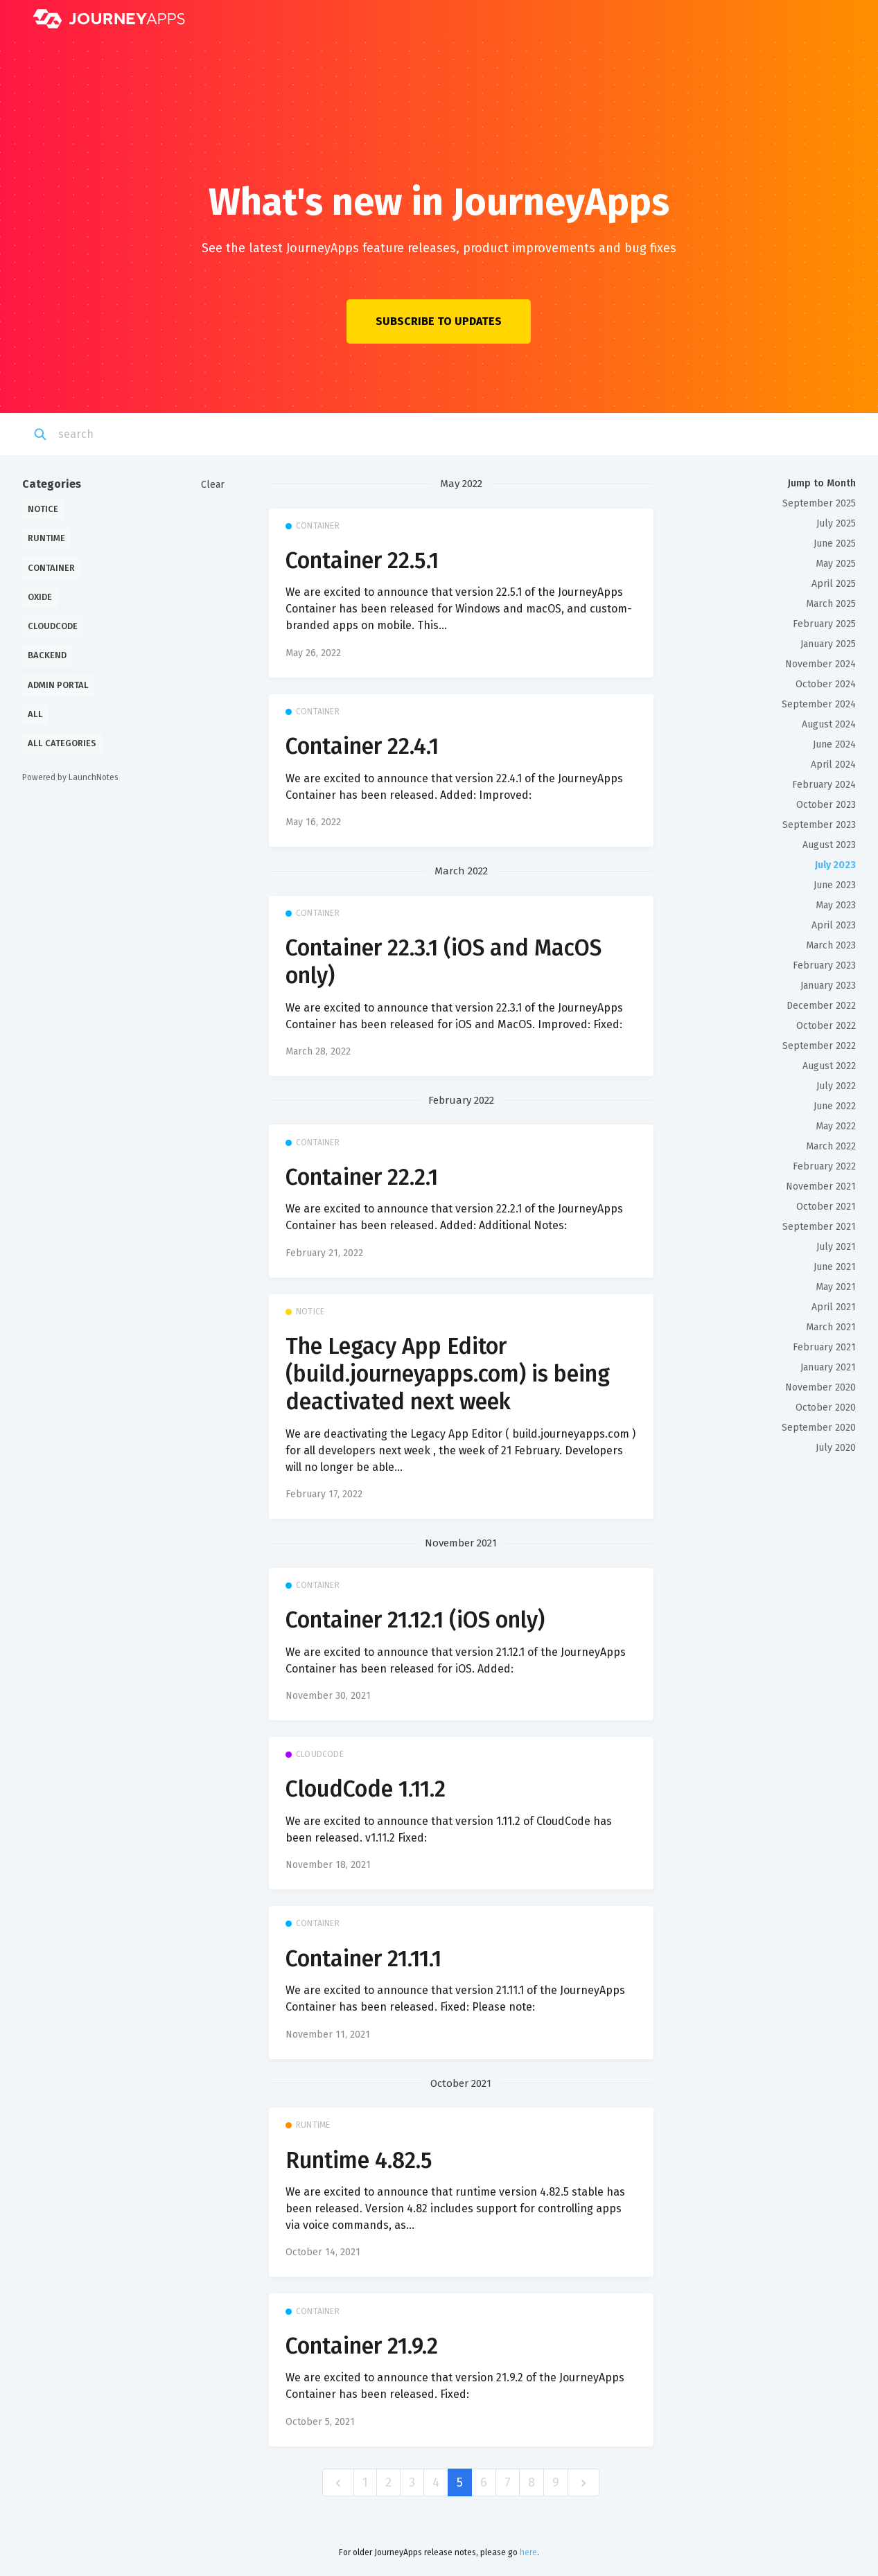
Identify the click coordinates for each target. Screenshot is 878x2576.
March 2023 (831, 945)
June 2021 (835, 1267)
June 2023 (835, 885)
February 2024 (824, 785)
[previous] (338, 2483)
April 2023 (833, 925)
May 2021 (836, 1287)
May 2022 (836, 1126)
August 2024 (829, 724)
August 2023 (829, 845)
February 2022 (824, 1166)
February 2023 (824, 965)
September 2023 (819, 825)
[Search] (129, 434)
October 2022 (826, 1026)
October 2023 (826, 805)
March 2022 (831, 1146)
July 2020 (836, 1448)
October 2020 (826, 1407)
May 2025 (836, 564)
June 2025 (835, 543)
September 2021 (819, 1227)
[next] (583, 2483)
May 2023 (836, 905)
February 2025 (824, 624)
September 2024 (819, 704)
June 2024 (834, 744)
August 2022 (829, 1066)
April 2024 (833, 764)
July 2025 (836, 523)
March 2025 (831, 604)
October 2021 (826, 1206)
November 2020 (820, 1387)
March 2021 (831, 1327)
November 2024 (820, 664)
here (528, 2552)
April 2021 (833, 1307)
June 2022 (835, 1106)
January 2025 (828, 644)
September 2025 (819, 503)
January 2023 (828, 985)
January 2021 (828, 1367)
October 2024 (826, 684)
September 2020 (819, 1427)
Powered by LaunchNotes (70, 777)
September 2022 (819, 1046)
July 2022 (836, 1086)
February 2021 (824, 1347)
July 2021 (836, 1247)
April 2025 (833, 584)
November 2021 (821, 1186)
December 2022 (821, 1006)
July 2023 (835, 865)
